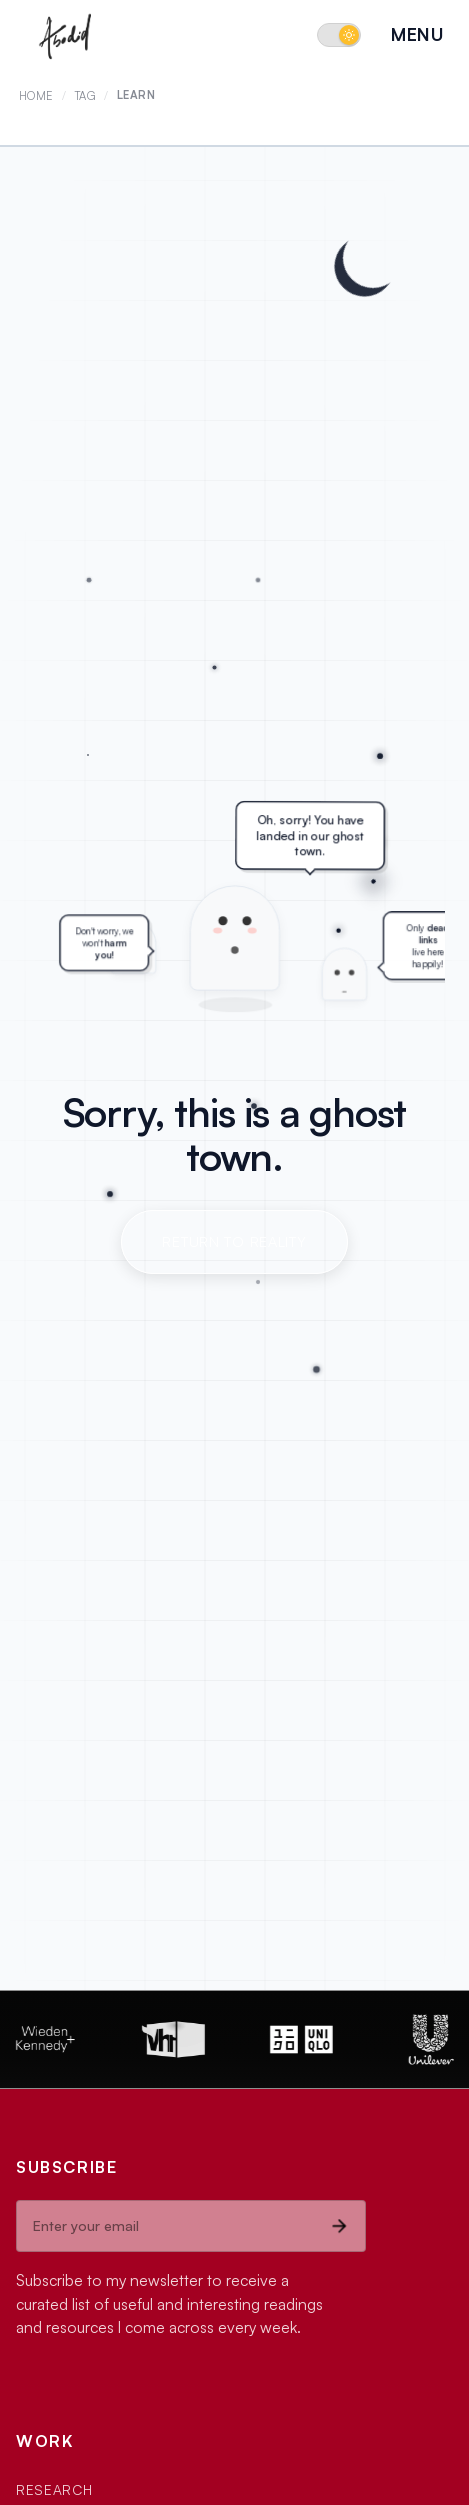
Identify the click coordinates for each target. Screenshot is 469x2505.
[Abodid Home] (67, 35)
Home (36, 96)
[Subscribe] (339, 2226)
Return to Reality (234, 1241)
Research (54, 2489)
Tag (86, 96)
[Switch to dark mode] (339, 35)
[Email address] (165, 2225)
